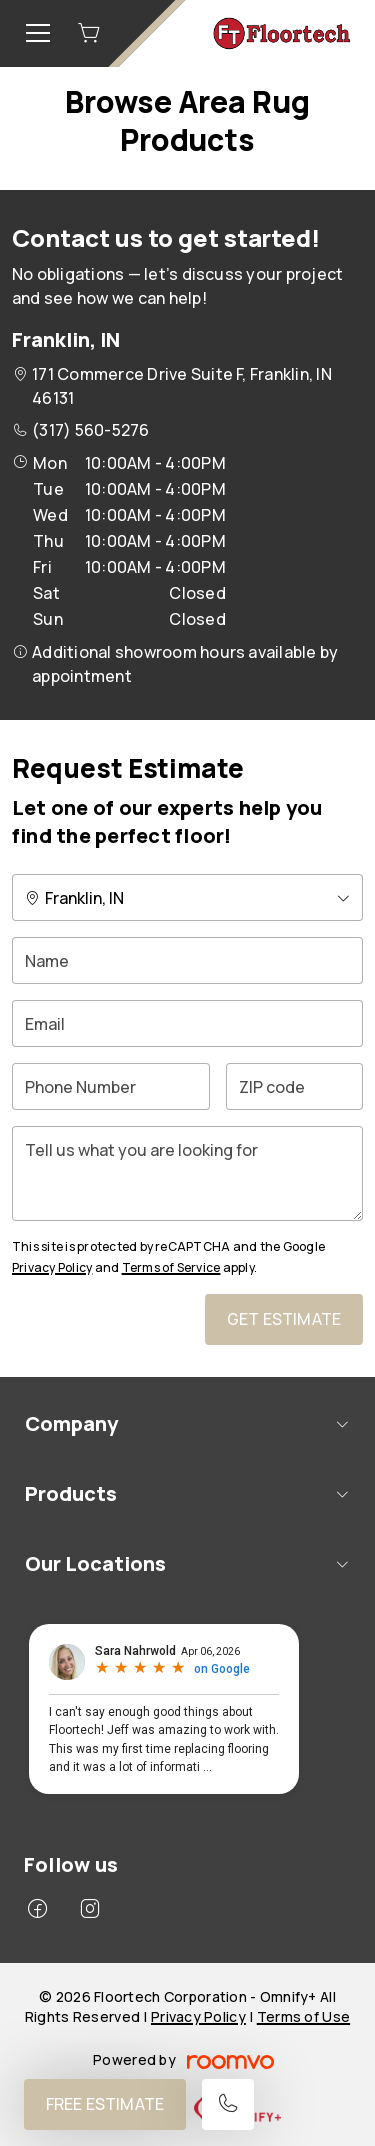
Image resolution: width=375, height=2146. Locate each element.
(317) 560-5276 (90, 430)
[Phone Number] (111, 1086)
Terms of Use (303, 2016)
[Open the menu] (38, 33)
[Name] (187, 960)
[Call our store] (228, 2104)
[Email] (187, 1023)
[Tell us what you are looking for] (187, 1173)
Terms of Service (171, 1267)
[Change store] (187, 897)
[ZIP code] (294, 1086)
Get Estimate (284, 1319)
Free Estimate (105, 2104)
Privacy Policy (52, 1267)
